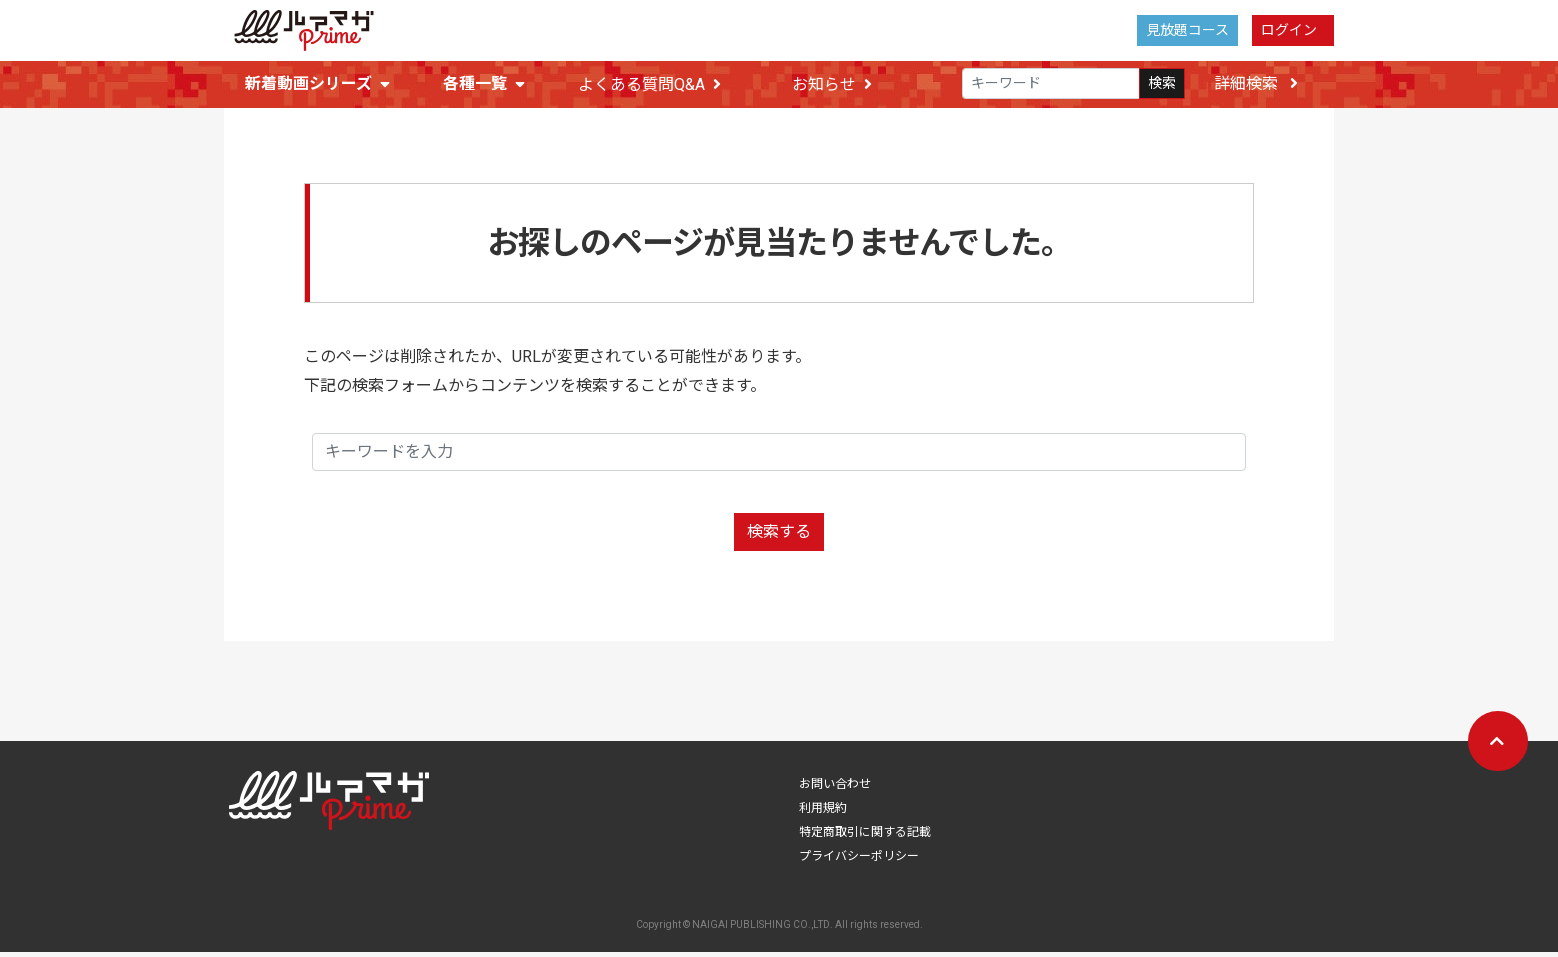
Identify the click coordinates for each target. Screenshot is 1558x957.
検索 (1162, 84)
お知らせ (832, 84)
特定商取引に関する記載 (865, 837)
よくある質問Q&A (649, 84)
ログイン (1289, 30)
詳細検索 (1256, 83)
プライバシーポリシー (859, 861)
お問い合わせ (835, 789)
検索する (779, 536)
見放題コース (1187, 30)
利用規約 (823, 813)
